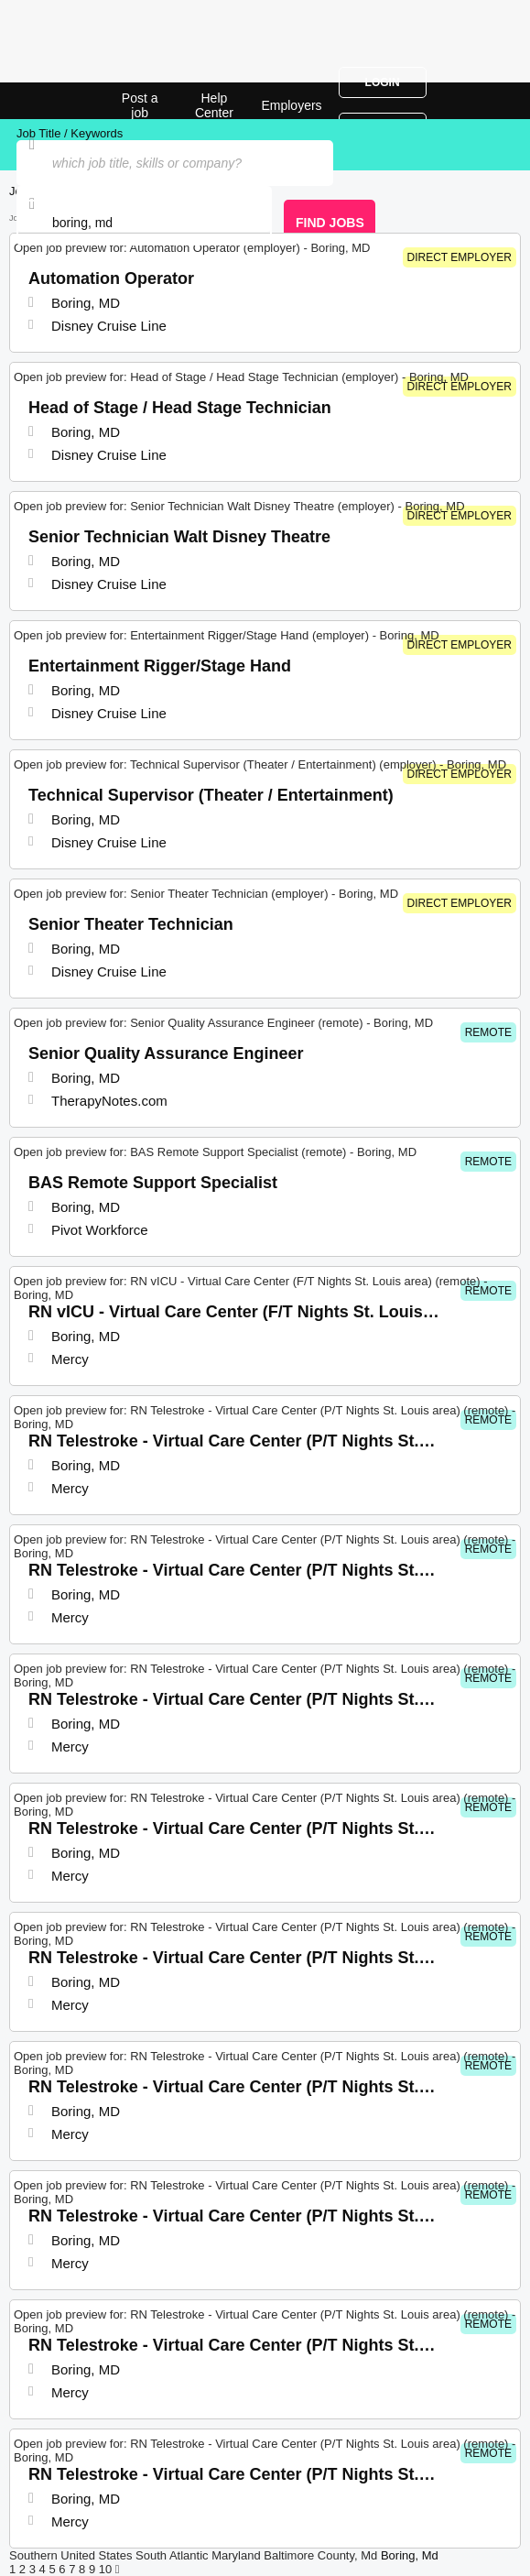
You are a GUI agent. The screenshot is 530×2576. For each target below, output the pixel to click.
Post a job (140, 105)
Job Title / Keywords (69, 133)
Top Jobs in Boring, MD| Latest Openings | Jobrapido (59, 101)
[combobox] (144, 223)
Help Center (214, 105)
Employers (291, 105)
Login (382, 82)
